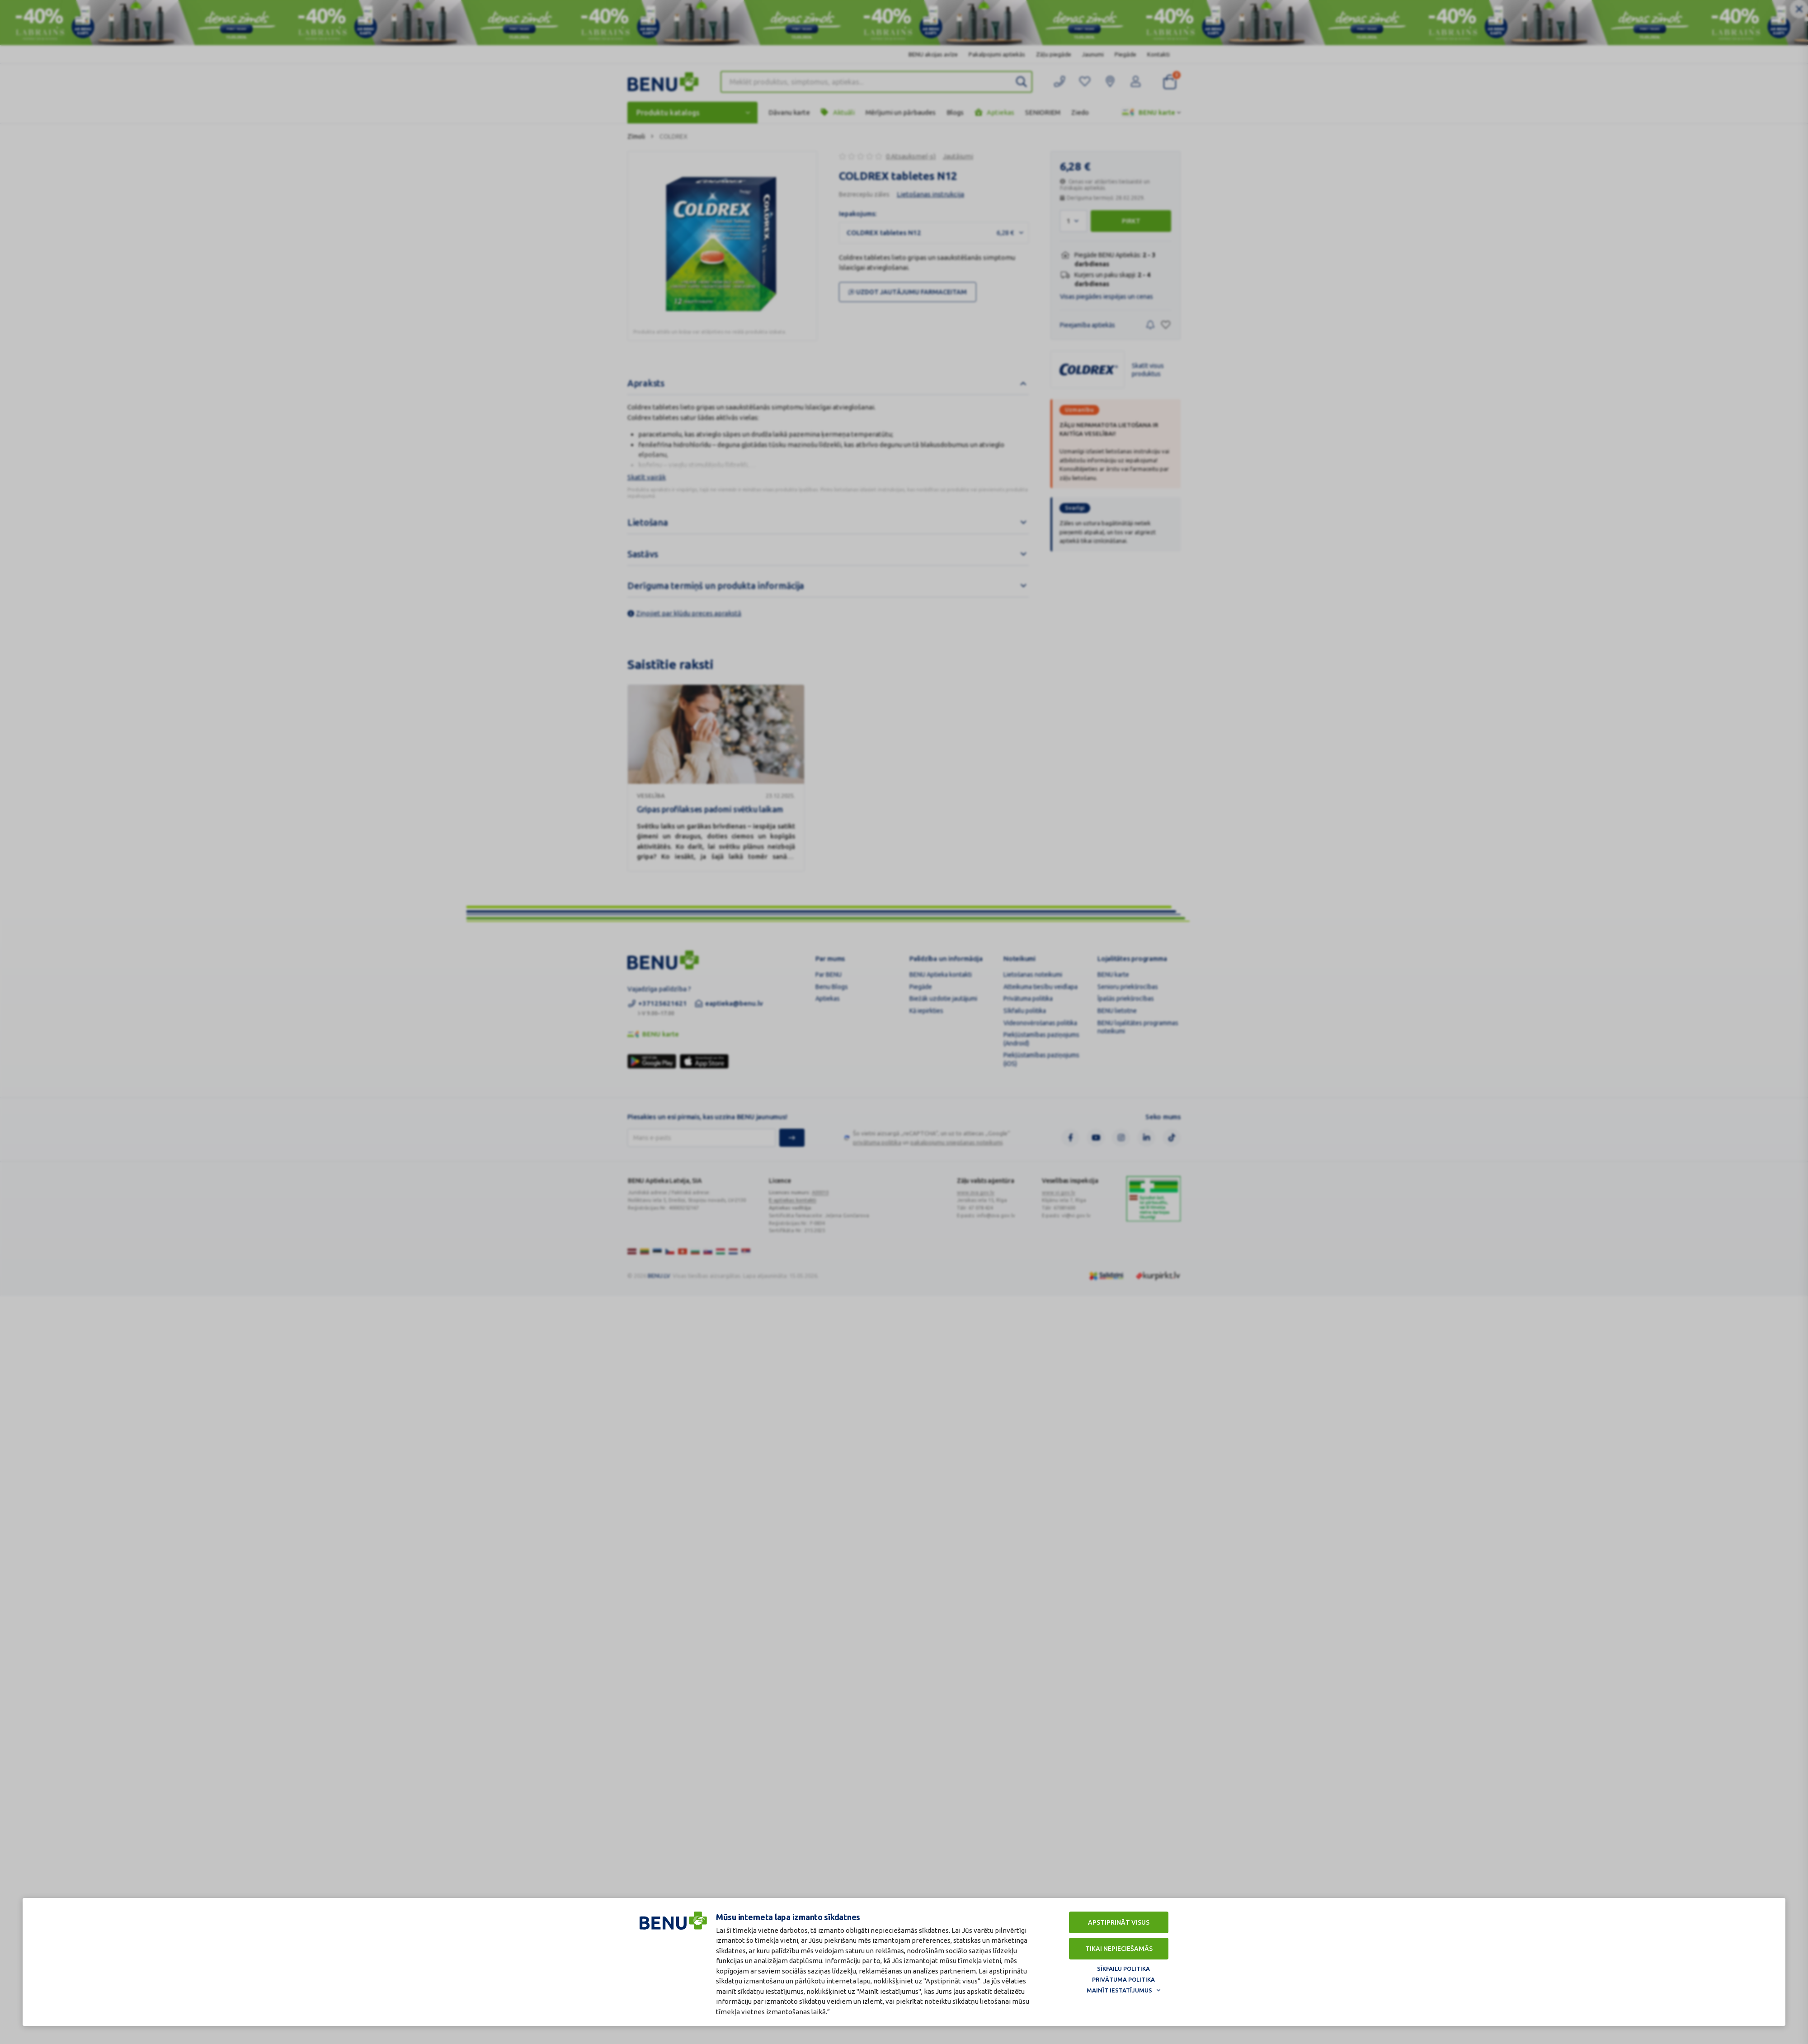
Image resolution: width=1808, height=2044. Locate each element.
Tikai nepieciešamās (1119, 1948)
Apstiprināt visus (1118, 1922)
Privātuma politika (1123, 1979)
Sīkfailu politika (1123, 1968)
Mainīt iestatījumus (1119, 1990)
